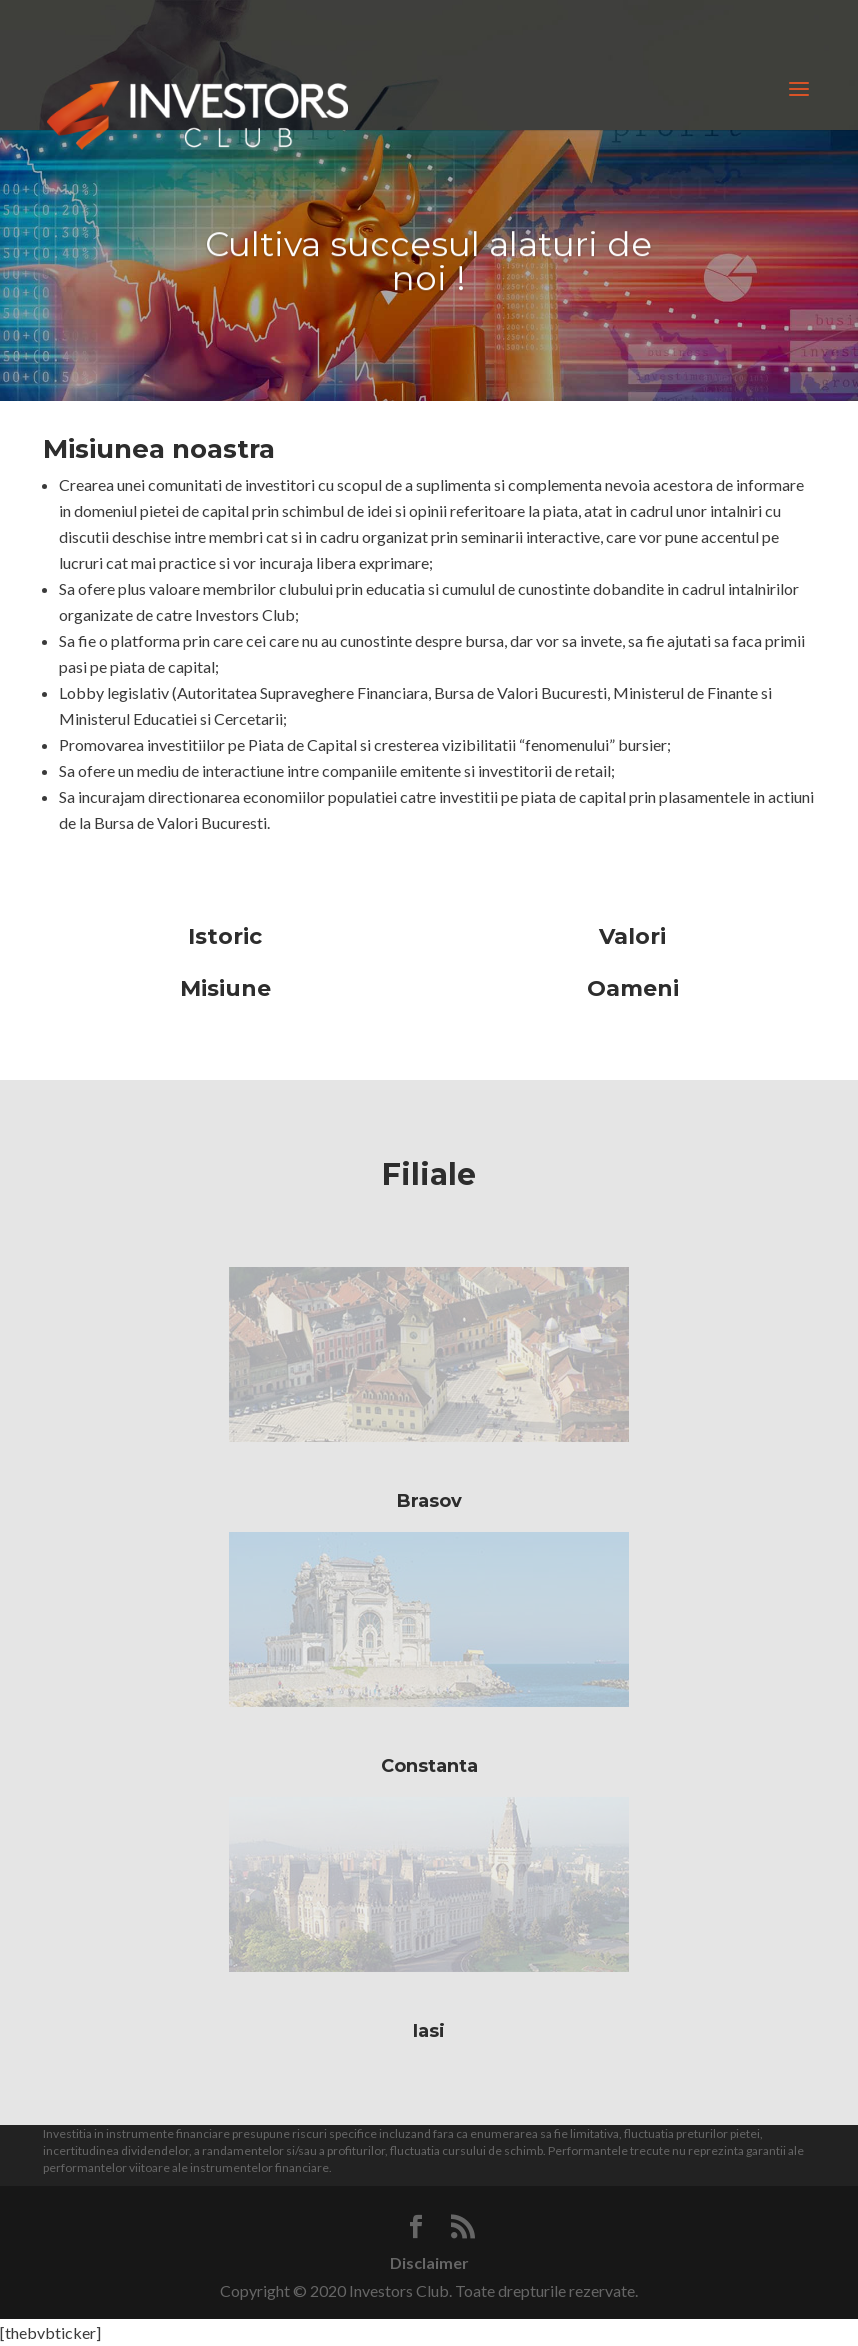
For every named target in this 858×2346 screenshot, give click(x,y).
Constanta (429, 1766)
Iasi (429, 2031)
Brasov (429, 1501)
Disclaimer (429, 2262)
